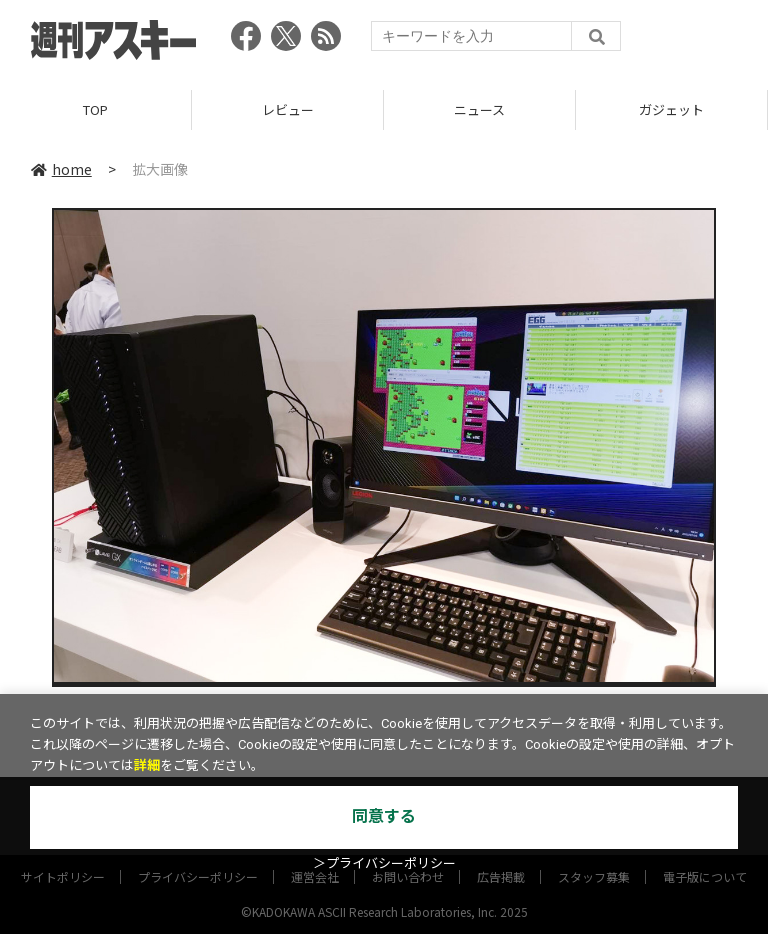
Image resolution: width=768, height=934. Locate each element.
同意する (384, 816)
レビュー (288, 109)
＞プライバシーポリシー (384, 863)
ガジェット (671, 109)
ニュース (479, 109)
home (61, 169)
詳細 (147, 765)
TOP (95, 109)
